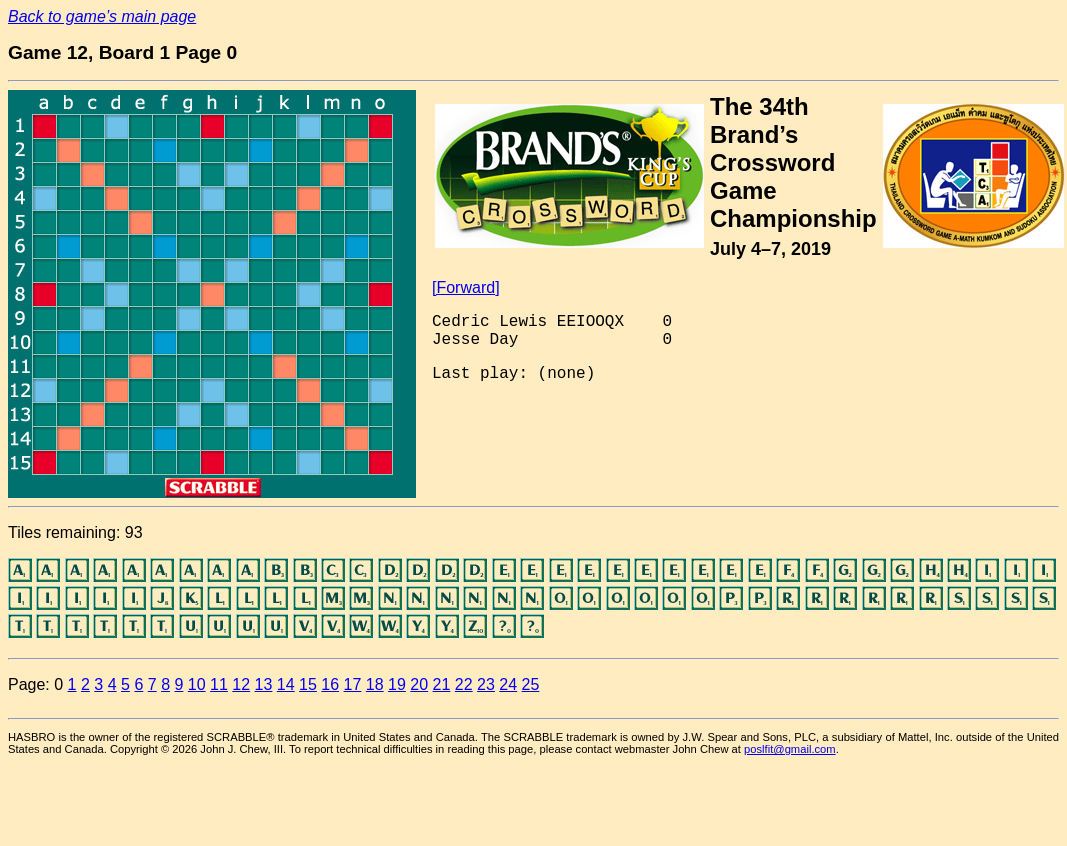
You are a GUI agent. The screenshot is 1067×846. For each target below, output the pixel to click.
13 (264, 684)
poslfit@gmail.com (790, 749)
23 (486, 684)
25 (531, 684)
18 (375, 684)
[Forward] (466, 287)
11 (219, 684)
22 (464, 684)
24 (508, 684)
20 (419, 684)
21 (442, 684)
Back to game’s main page (102, 16)
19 (397, 684)
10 (197, 684)
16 (330, 684)
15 (308, 684)
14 (286, 684)
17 (353, 684)
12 (241, 684)
